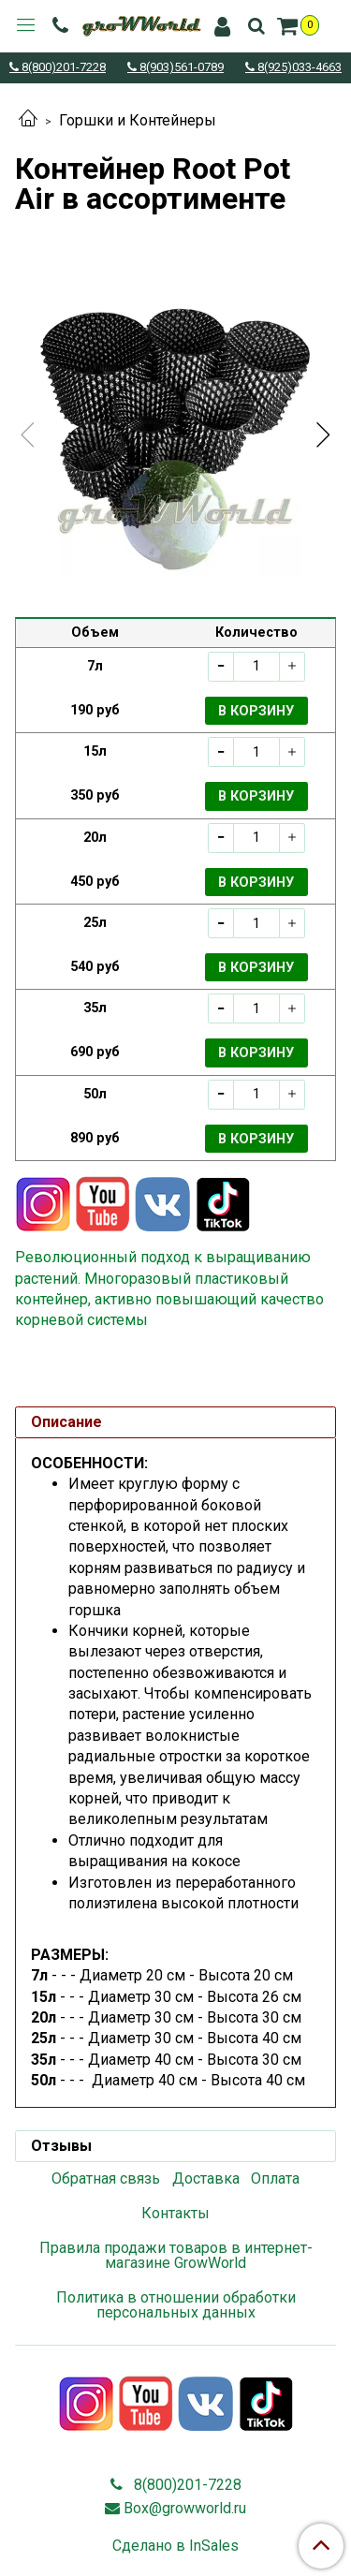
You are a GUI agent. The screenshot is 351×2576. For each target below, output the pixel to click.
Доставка (206, 2178)
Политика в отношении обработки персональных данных (176, 2305)
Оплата (275, 2178)
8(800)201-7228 (62, 68)
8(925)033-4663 (298, 68)
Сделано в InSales (175, 2546)
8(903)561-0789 (180, 68)
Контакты (175, 2213)
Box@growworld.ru (185, 2508)
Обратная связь (105, 2178)
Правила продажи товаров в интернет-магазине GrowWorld (176, 2255)
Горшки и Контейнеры (137, 120)
